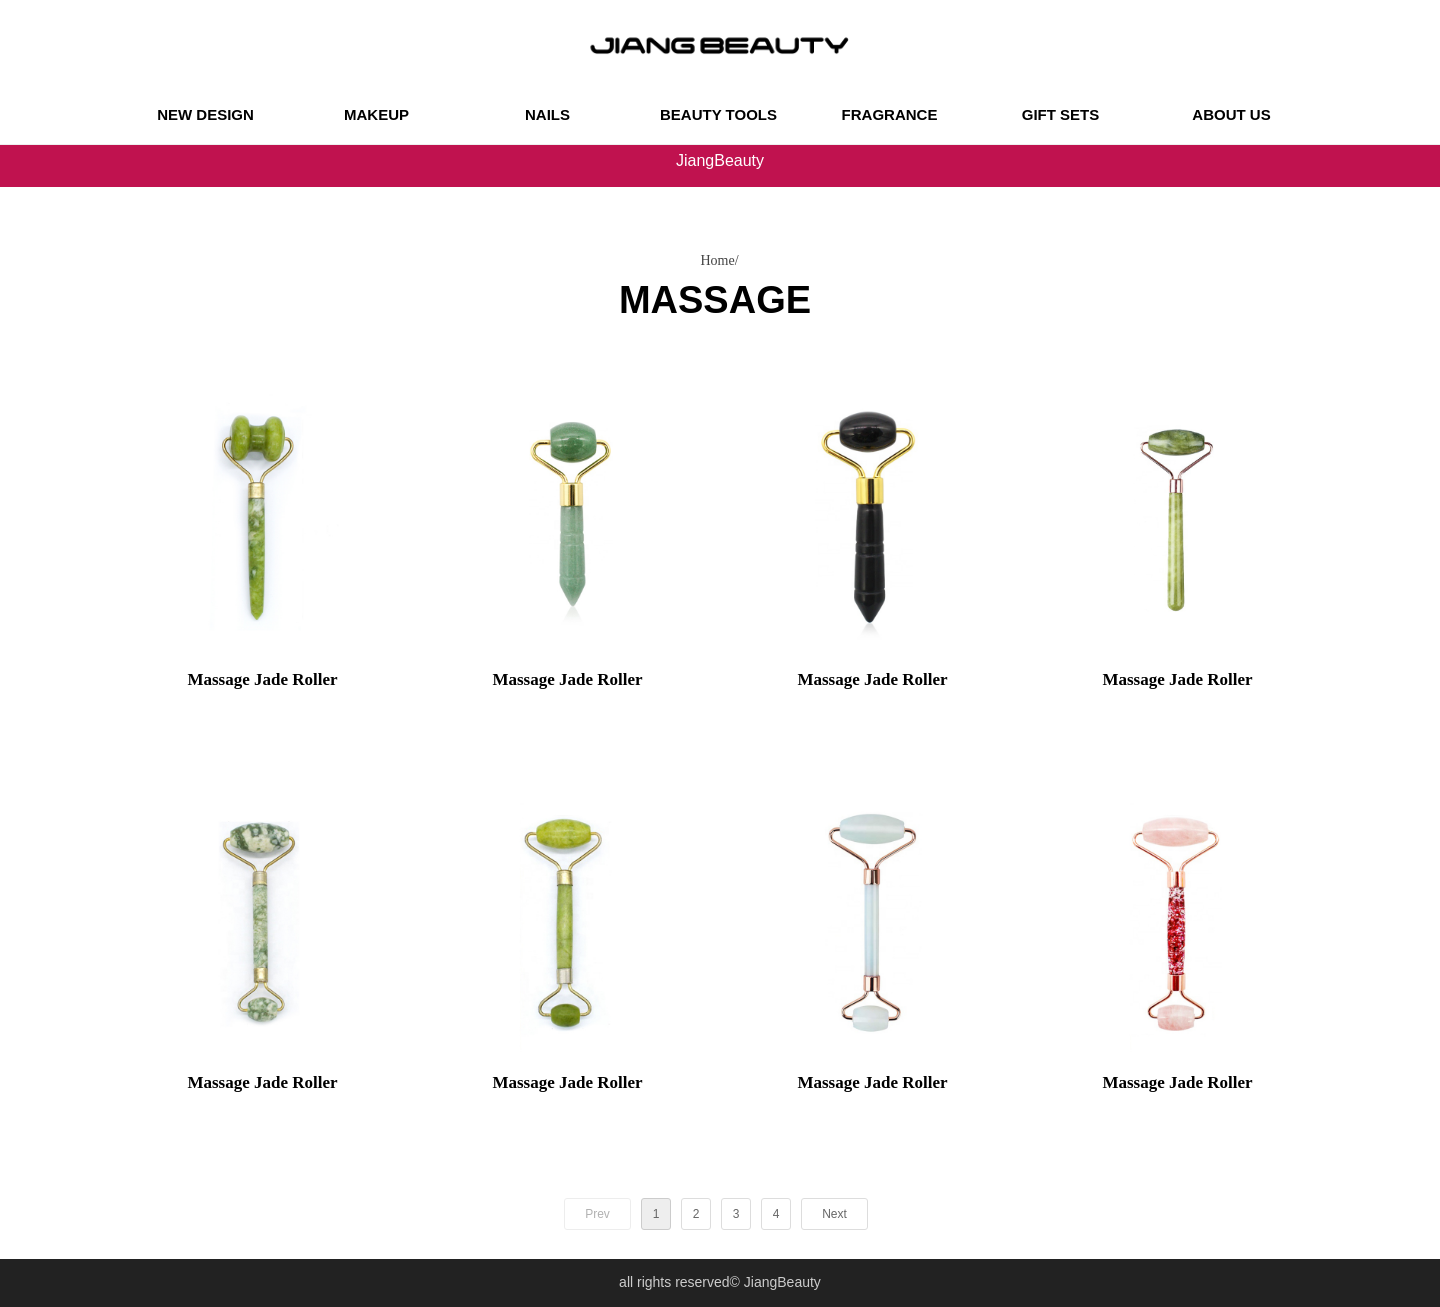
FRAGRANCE (890, 114)
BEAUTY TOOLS (718, 114)
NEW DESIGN (205, 114)
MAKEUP (376, 114)
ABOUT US (1231, 114)
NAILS (547, 114)
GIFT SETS (1061, 114)
